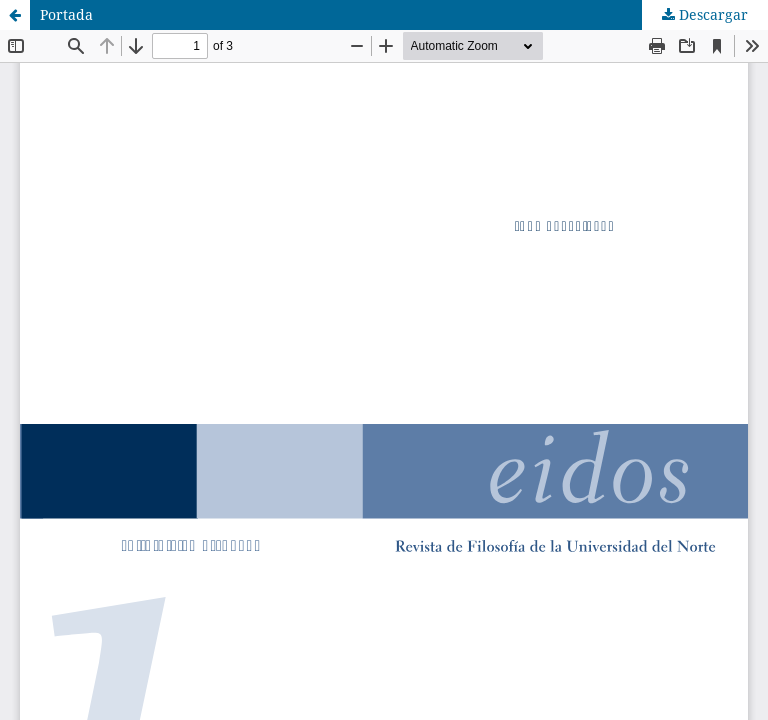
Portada (66, 14)
